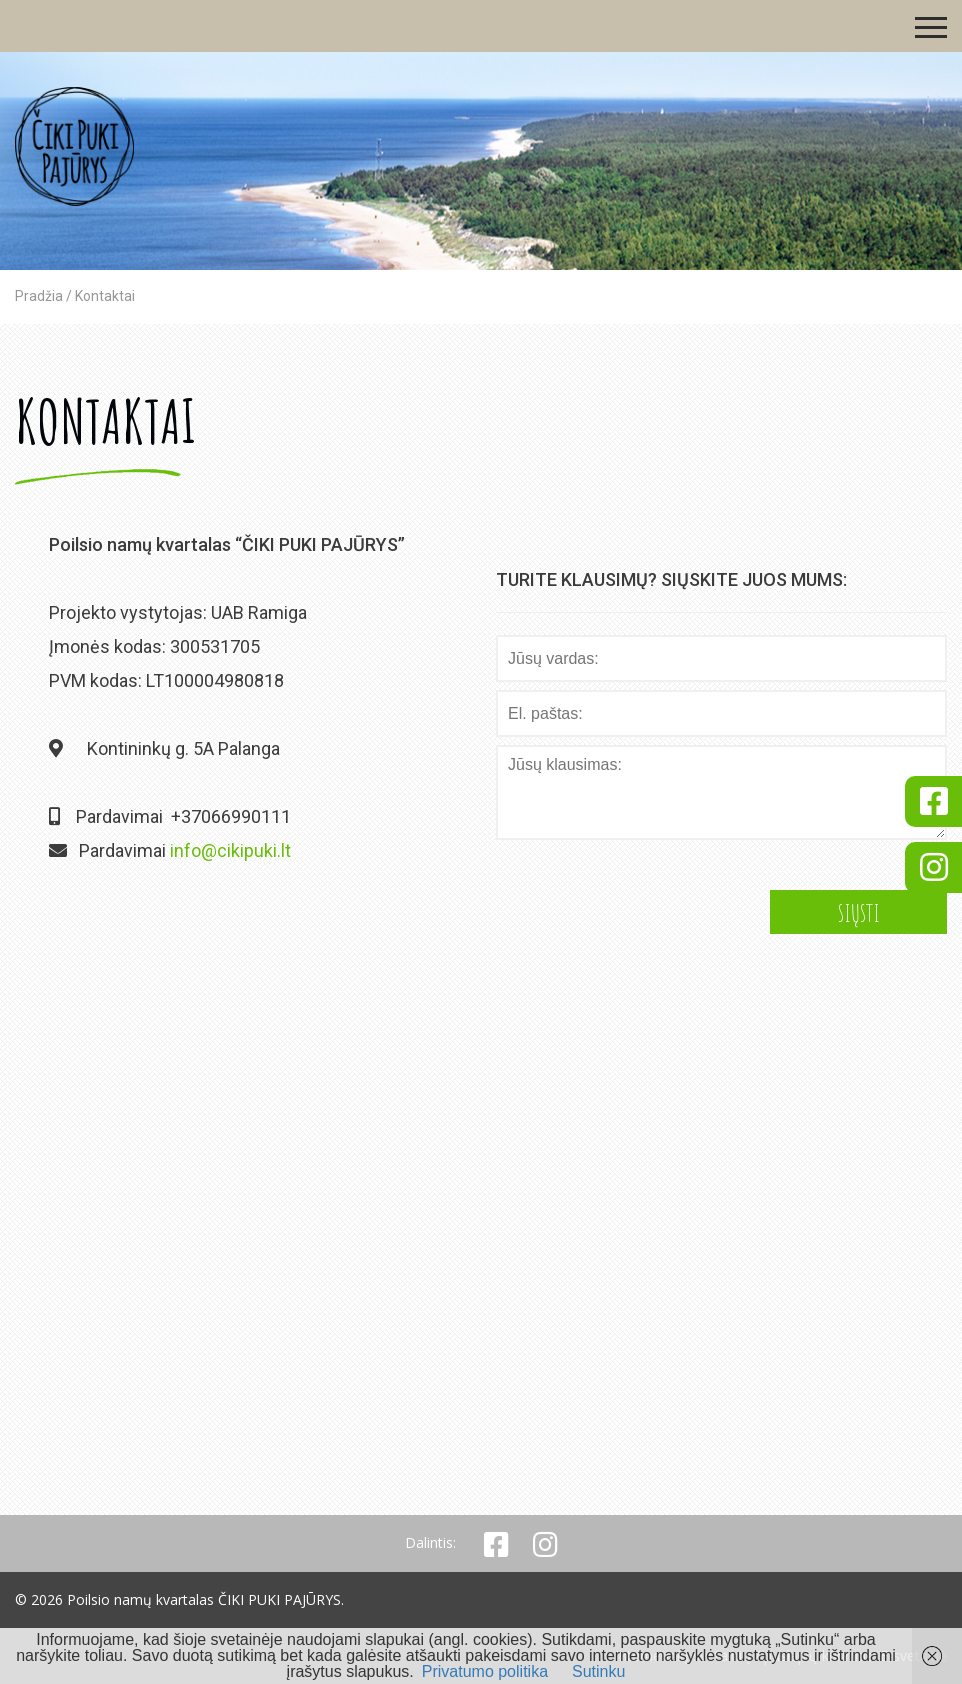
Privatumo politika (485, 1671)
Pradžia (39, 296)
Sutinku (598, 1671)
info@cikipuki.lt (230, 850)
